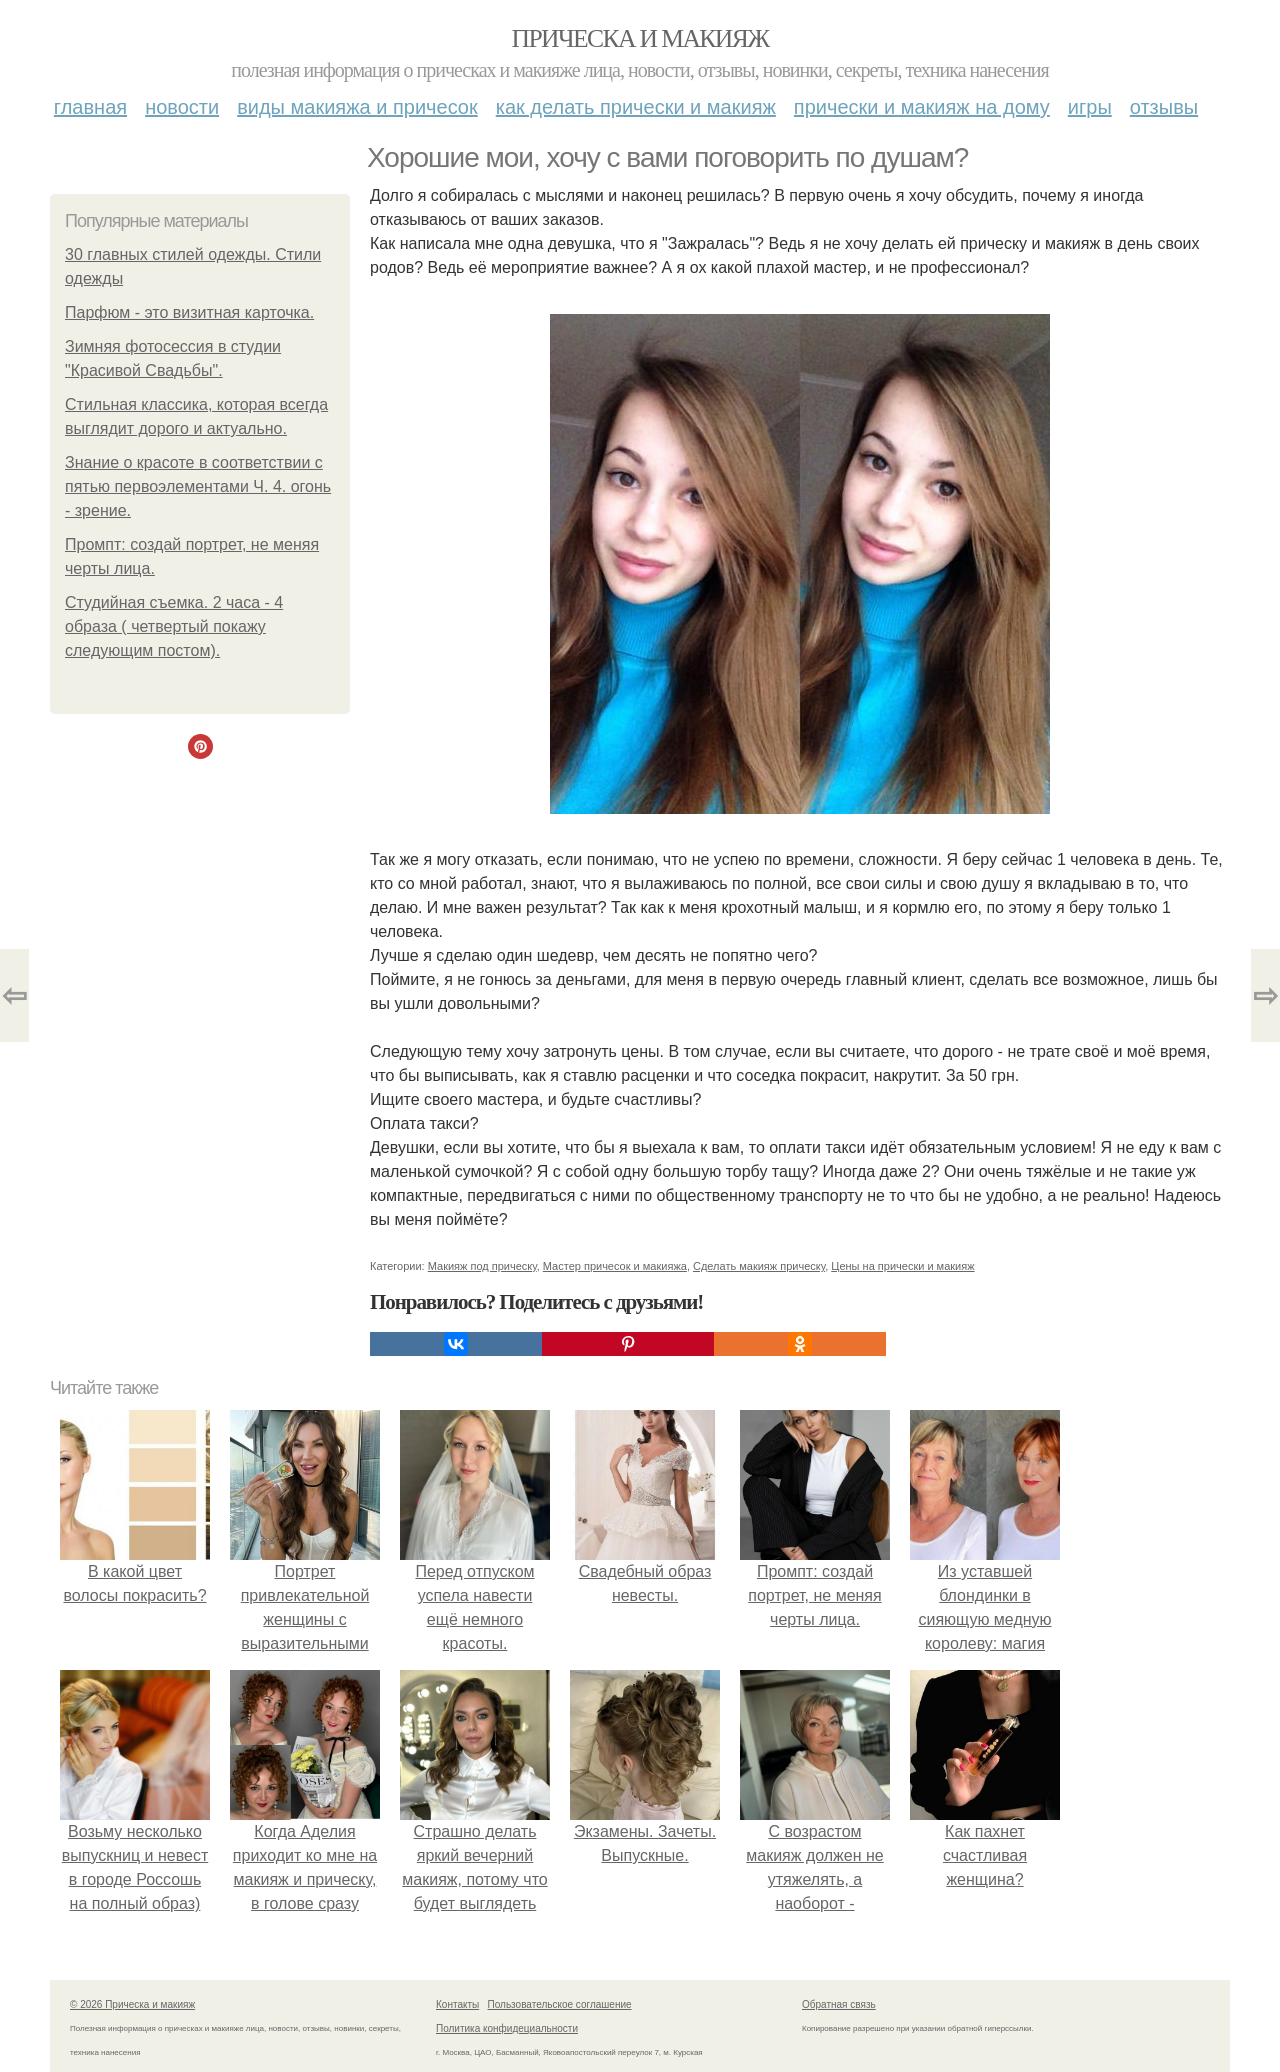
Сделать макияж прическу (759, 1266)
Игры (1090, 107)
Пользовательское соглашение (560, 2004)
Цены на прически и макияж (902, 1266)
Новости (182, 107)
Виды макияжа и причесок (357, 107)
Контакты (457, 2004)
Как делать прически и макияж (636, 107)
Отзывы (1164, 107)
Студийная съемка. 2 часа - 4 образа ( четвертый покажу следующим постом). (174, 626)
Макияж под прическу (482, 1266)
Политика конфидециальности (507, 2028)
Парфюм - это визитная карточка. (189, 312)
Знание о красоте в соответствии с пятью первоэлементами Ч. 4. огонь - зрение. (198, 486)
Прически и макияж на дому (922, 107)
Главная (90, 107)
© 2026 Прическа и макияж (132, 2004)
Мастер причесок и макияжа (615, 1266)
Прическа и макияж (640, 38)
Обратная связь (839, 2004)
